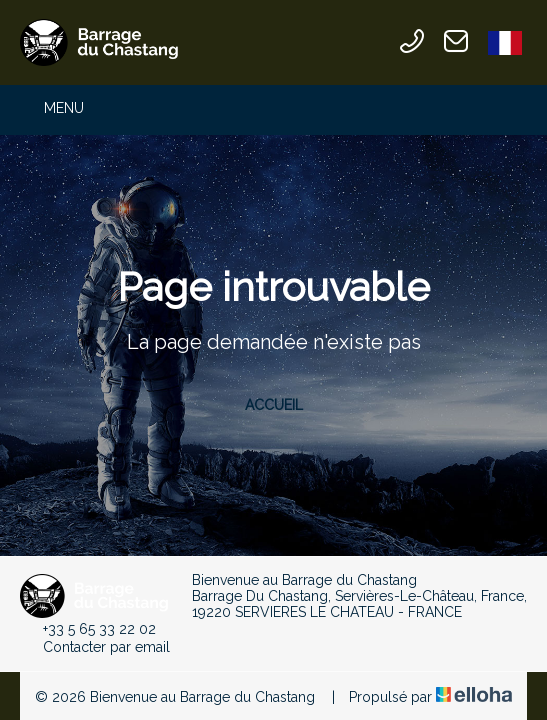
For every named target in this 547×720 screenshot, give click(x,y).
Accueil (274, 405)
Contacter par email (95, 647)
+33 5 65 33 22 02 (88, 629)
